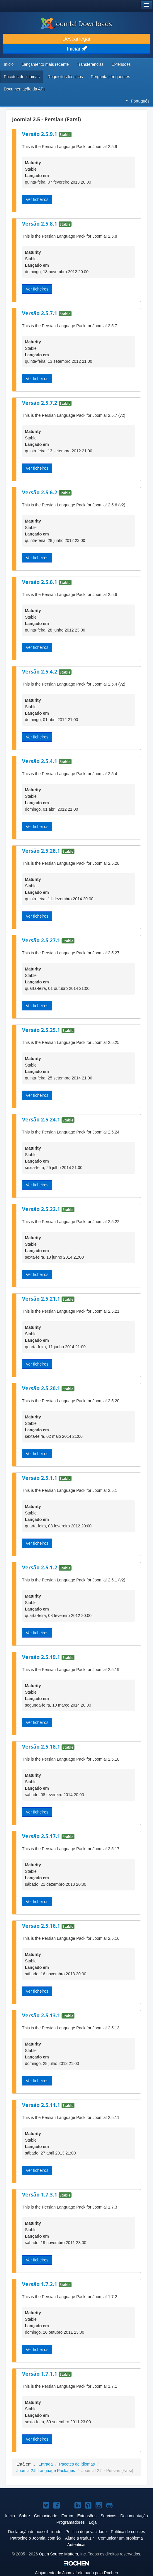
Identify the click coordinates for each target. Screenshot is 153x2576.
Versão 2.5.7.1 (40, 313)
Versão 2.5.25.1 (42, 1029)
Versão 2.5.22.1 (42, 1209)
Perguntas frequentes (110, 76)
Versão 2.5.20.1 (42, 1388)
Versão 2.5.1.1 (40, 1477)
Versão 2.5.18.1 (42, 1746)
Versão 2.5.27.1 (42, 940)
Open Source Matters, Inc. (63, 2554)
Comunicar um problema (120, 2538)
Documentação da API (24, 89)
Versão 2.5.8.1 (40, 223)
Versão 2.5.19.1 (42, 1656)
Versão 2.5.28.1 (42, 850)
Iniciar (76, 49)
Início (8, 64)
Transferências (90, 64)
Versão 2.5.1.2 (40, 1567)
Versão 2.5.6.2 (40, 492)
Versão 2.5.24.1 (42, 1119)
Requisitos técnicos (65, 76)
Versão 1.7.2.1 (40, 2284)
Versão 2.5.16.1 (42, 1925)
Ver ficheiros (37, 199)
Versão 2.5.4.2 (40, 671)
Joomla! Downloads (76, 23)
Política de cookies (128, 2531)
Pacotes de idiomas (22, 76)
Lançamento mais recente (45, 64)
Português (137, 101)
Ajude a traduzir (79, 2538)
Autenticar (76, 2544)
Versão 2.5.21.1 (42, 1298)
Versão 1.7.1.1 (40, 2373)
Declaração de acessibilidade (34, 2531)
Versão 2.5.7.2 (40, 402)
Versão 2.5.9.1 (40, 133)
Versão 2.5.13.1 (42, 2015)
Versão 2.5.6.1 (40, 581)
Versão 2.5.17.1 (42, 1836)
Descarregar (76, 39)
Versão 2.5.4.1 (40, 761)
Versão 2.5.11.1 (42, 2104)
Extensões (121, 64)
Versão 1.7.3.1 (40, 2194)
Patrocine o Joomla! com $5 (35, 2538)
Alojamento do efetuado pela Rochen (76, 2572)
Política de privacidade (86, 2531)
